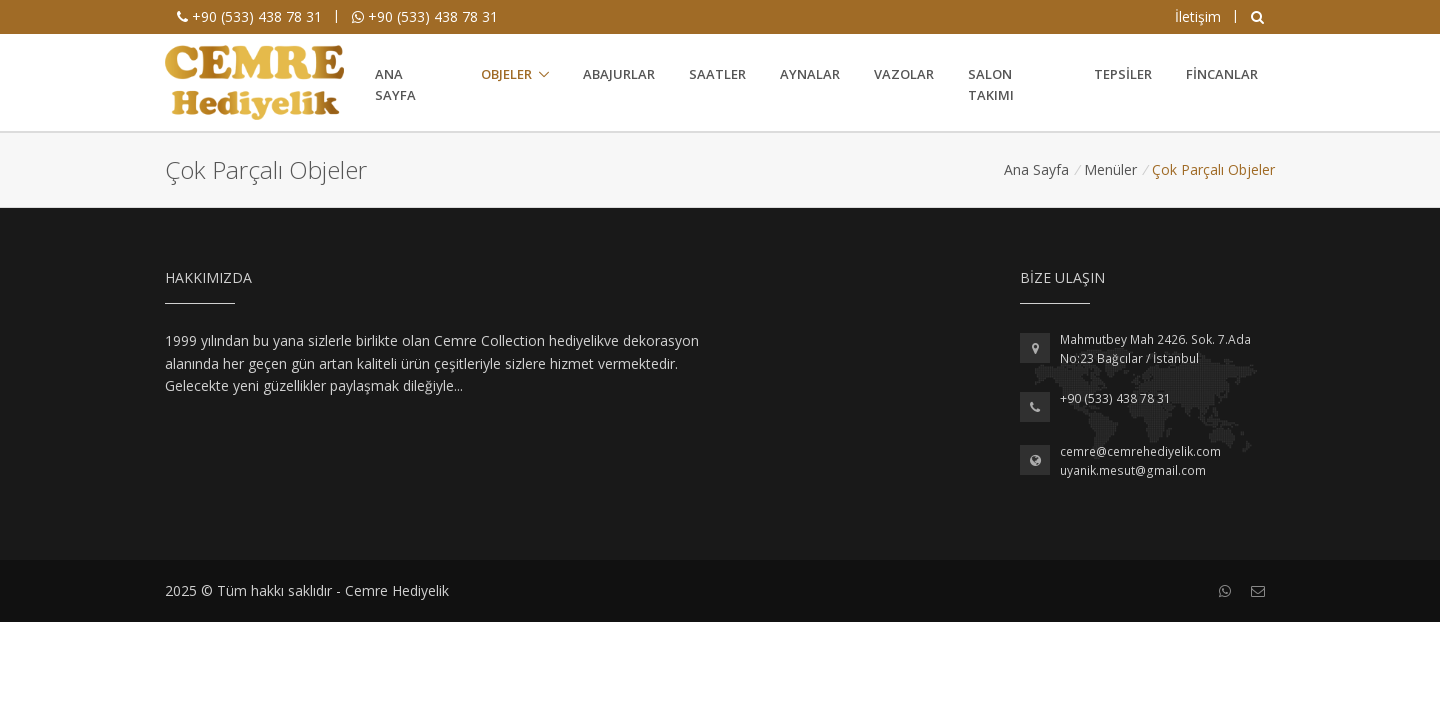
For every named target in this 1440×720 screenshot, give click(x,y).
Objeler (506, 74)
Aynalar (810, 74)
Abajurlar (619, 74)
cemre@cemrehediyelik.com (1140, 451)
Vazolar (904, 74)
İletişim (1198, 16)
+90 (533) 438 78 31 (249, 16)
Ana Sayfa (395, 84)
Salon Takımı (991, 84)
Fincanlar (1222, 74)
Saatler (717, 74)
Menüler (1110, 169)
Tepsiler (1123, 74)
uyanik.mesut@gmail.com (1133, 470)
